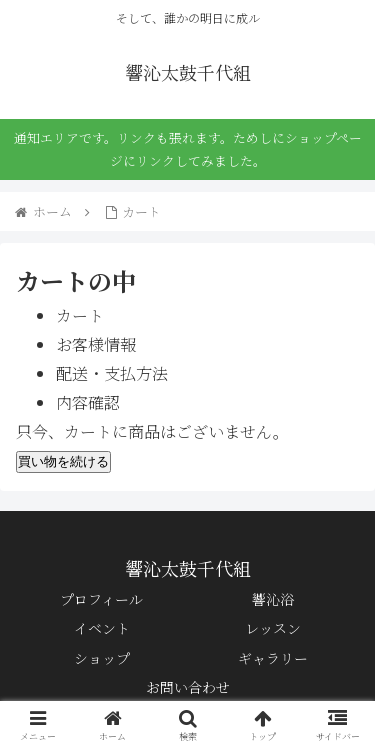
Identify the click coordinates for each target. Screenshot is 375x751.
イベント (102, 628)
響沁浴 (273, 599)
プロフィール (101, 599)
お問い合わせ (188, 687)
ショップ (102, 658)
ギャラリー (273, 658)
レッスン (273, 628)
